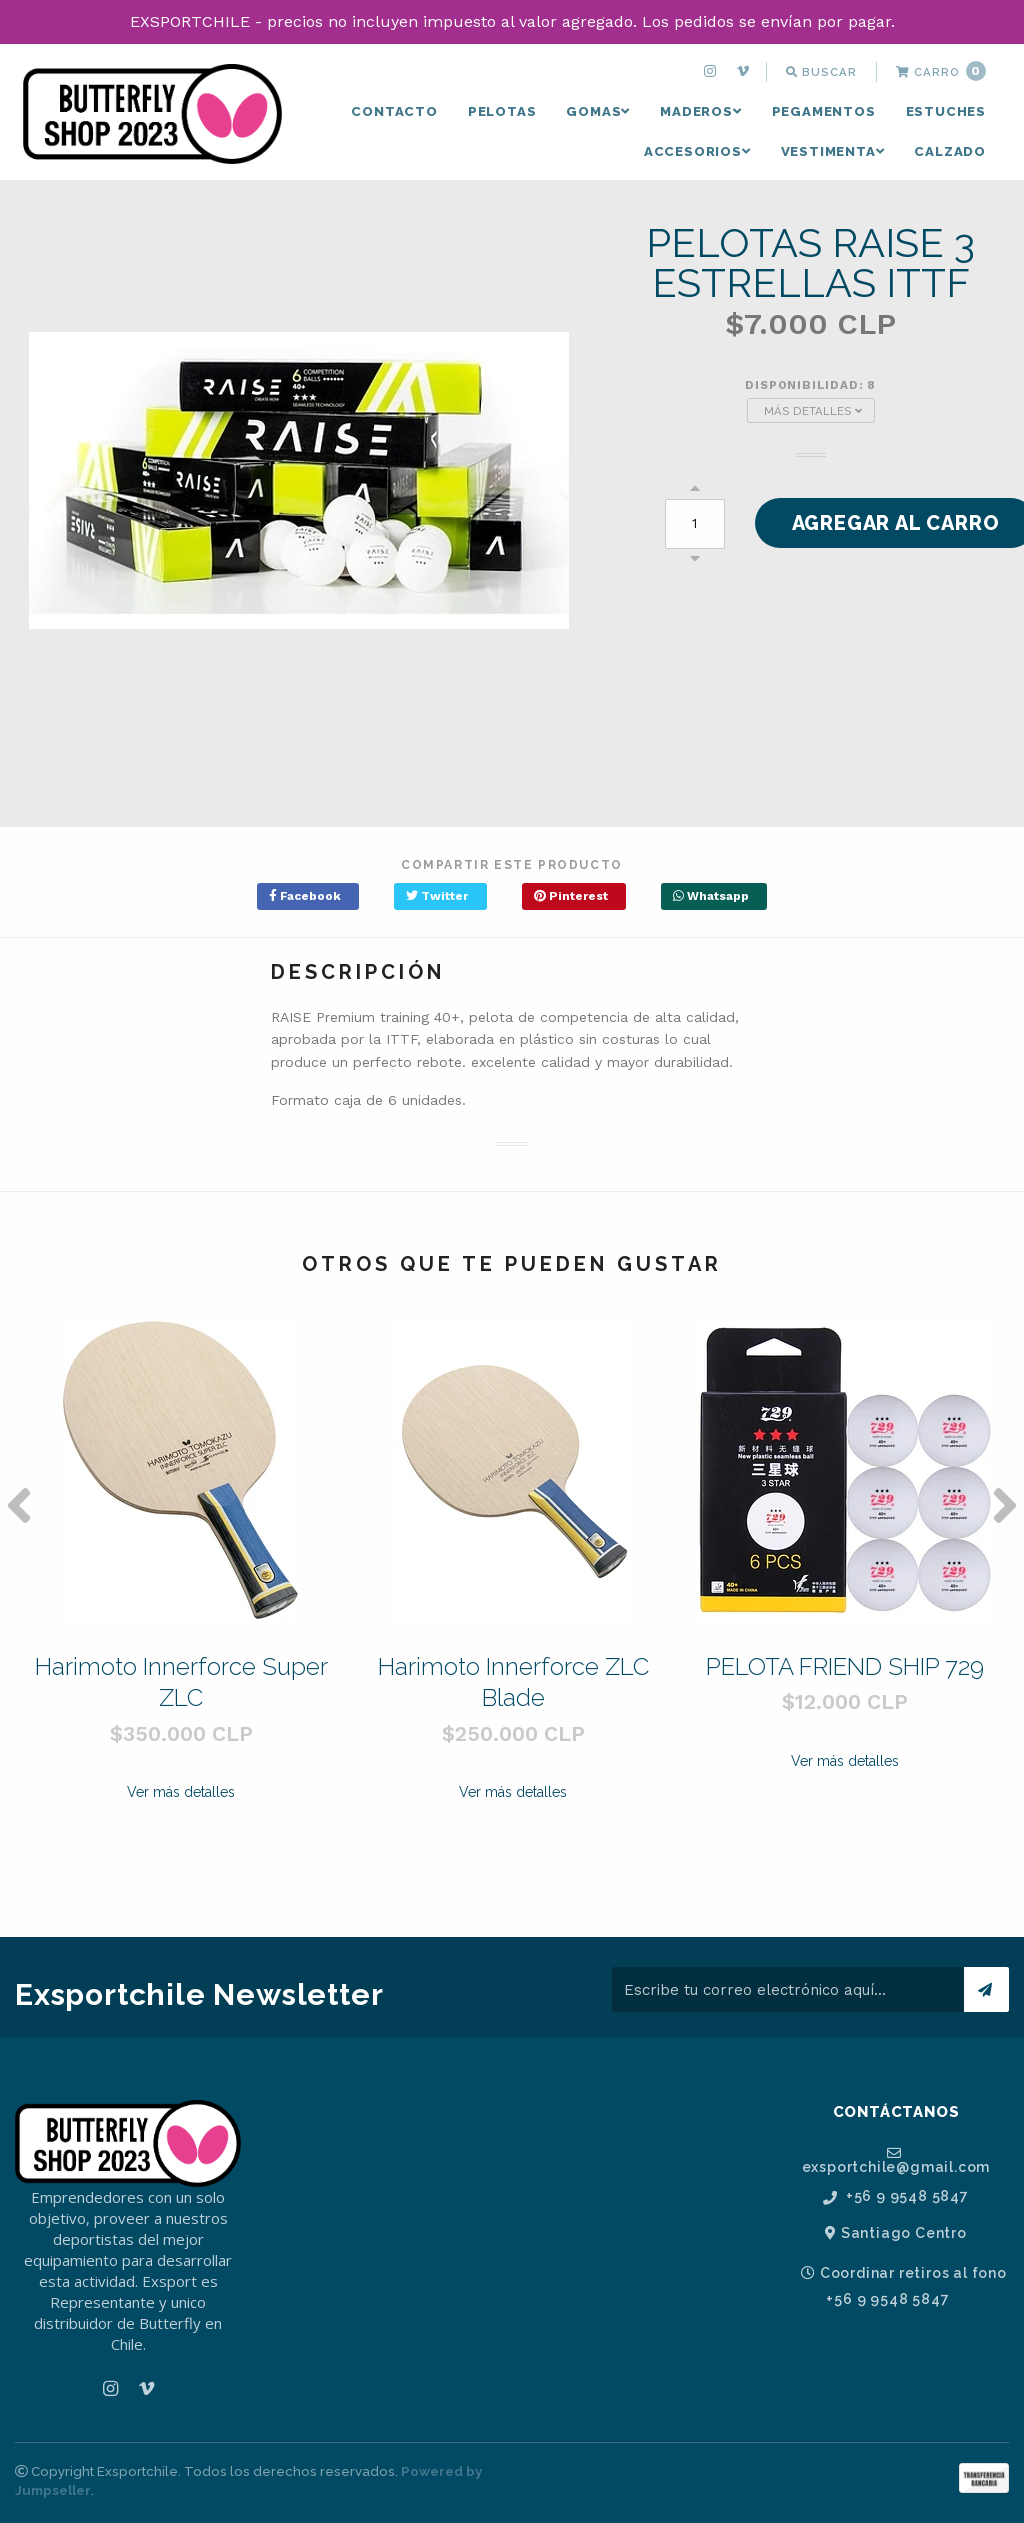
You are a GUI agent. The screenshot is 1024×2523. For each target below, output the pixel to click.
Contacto (394, 111)
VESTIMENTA (833, 151)
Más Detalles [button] (813, 411)
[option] (181, 1605)
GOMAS (598, 111)
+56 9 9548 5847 (896, 2196)
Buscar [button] (821, 72)
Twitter (437, 896)
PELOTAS (502, 111)
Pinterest (571, 896)
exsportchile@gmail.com (896, 2160)
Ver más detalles (181, 1792)
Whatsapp (711, 896)
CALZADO (950, 151)
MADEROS (700, 111)
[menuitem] (712, 72)
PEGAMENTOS (824, 111)
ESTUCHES (946, 111)
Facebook (305, 896)
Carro (941, 71)
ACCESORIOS (697, 151)
